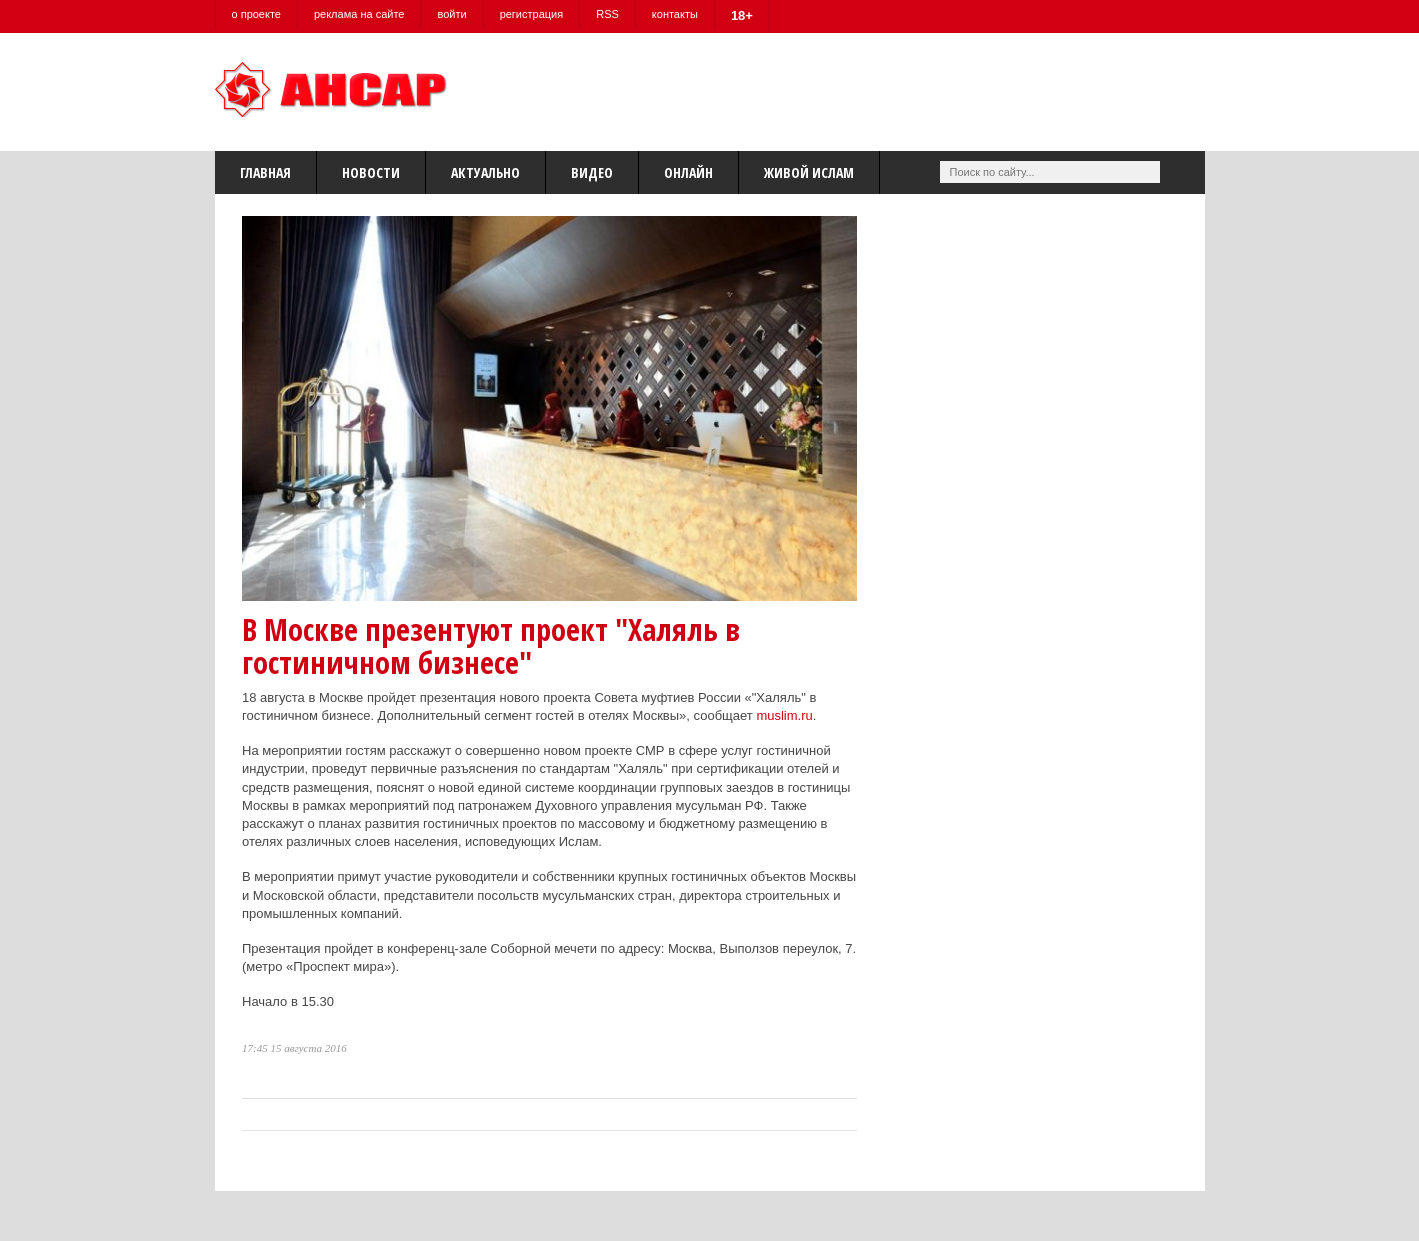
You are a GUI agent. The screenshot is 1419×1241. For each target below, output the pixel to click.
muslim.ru (784, 715)
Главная (265, 172)
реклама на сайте (359, 14)
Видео (592, 172)
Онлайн (688, 172)
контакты (675, 14)
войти (451, 14)
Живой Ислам (809, 172)
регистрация (532, 14)
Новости (371, 172)
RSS (607, 14)
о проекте (256, 14)
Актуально (485, 172)
